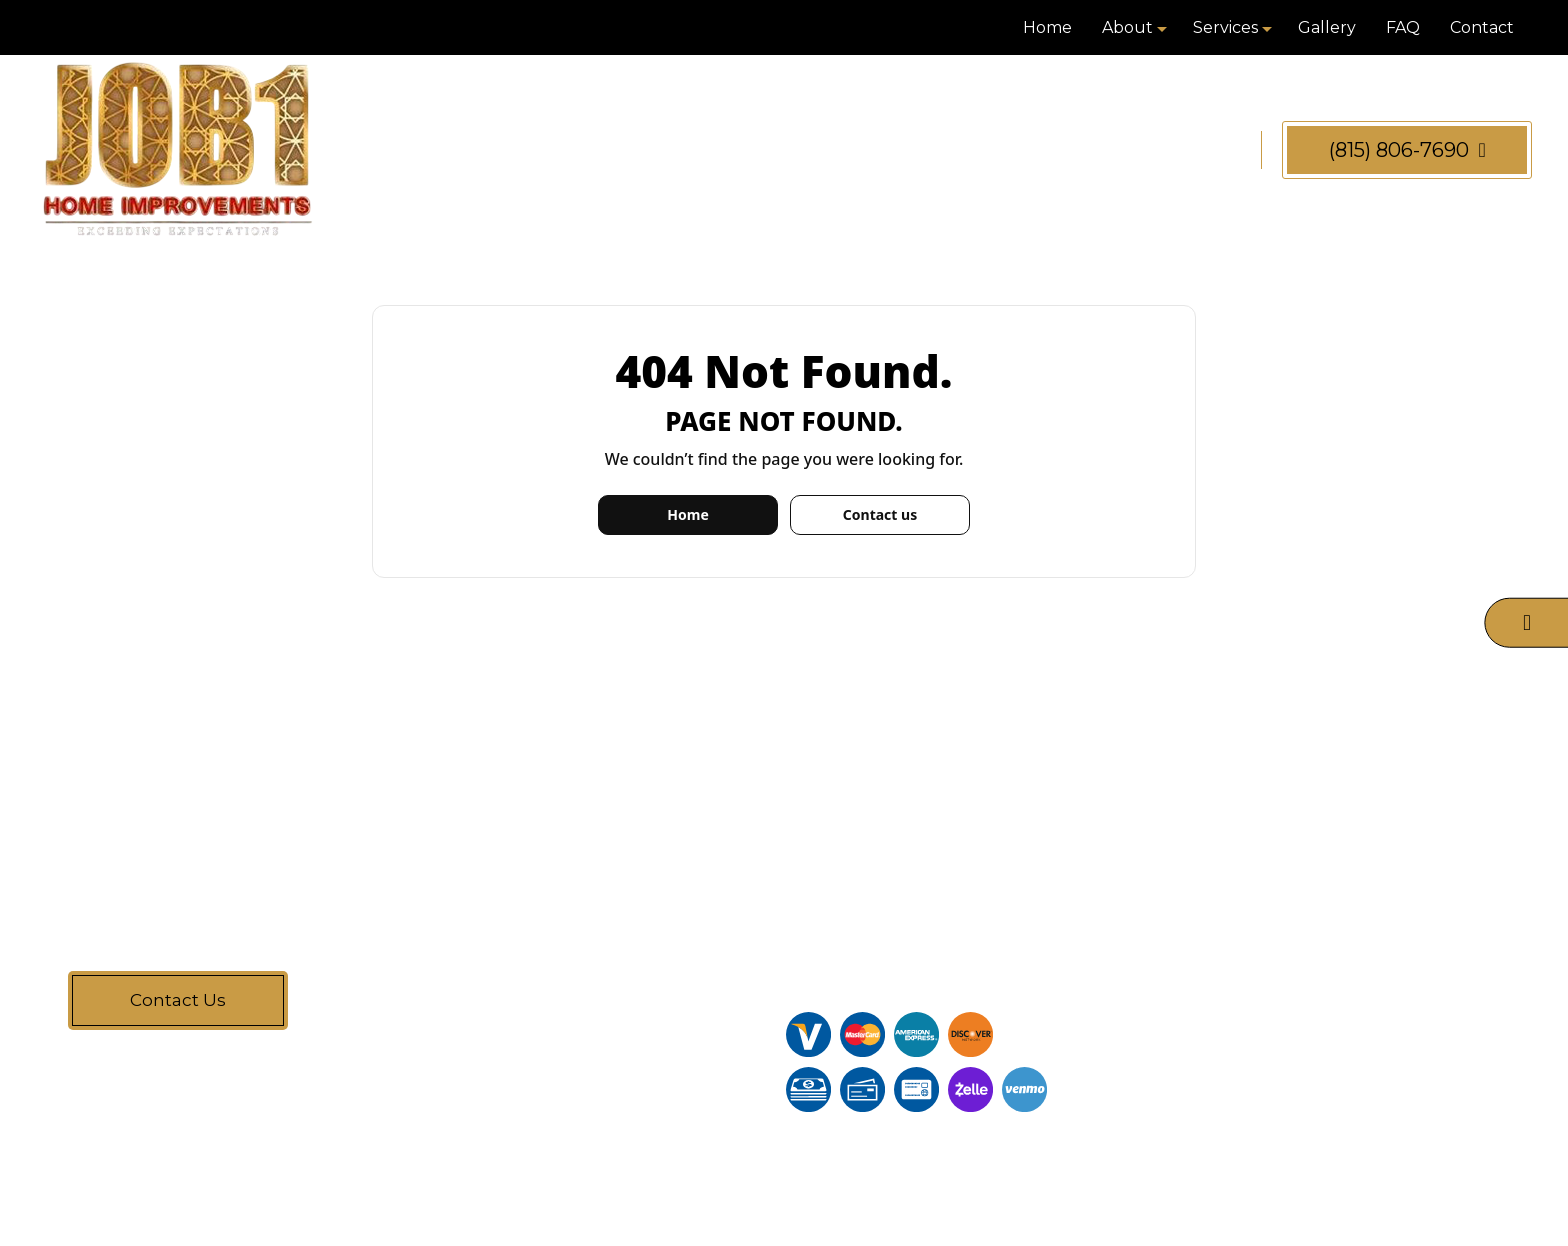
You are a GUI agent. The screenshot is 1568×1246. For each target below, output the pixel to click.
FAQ (1403, 27)
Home (1047, 27)
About (1127, 27)
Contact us (880, 514)
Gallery (1327, 27)
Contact (1482, 27)
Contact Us (178, 1000)
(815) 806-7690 (1407, 150)
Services (1225, 27)
